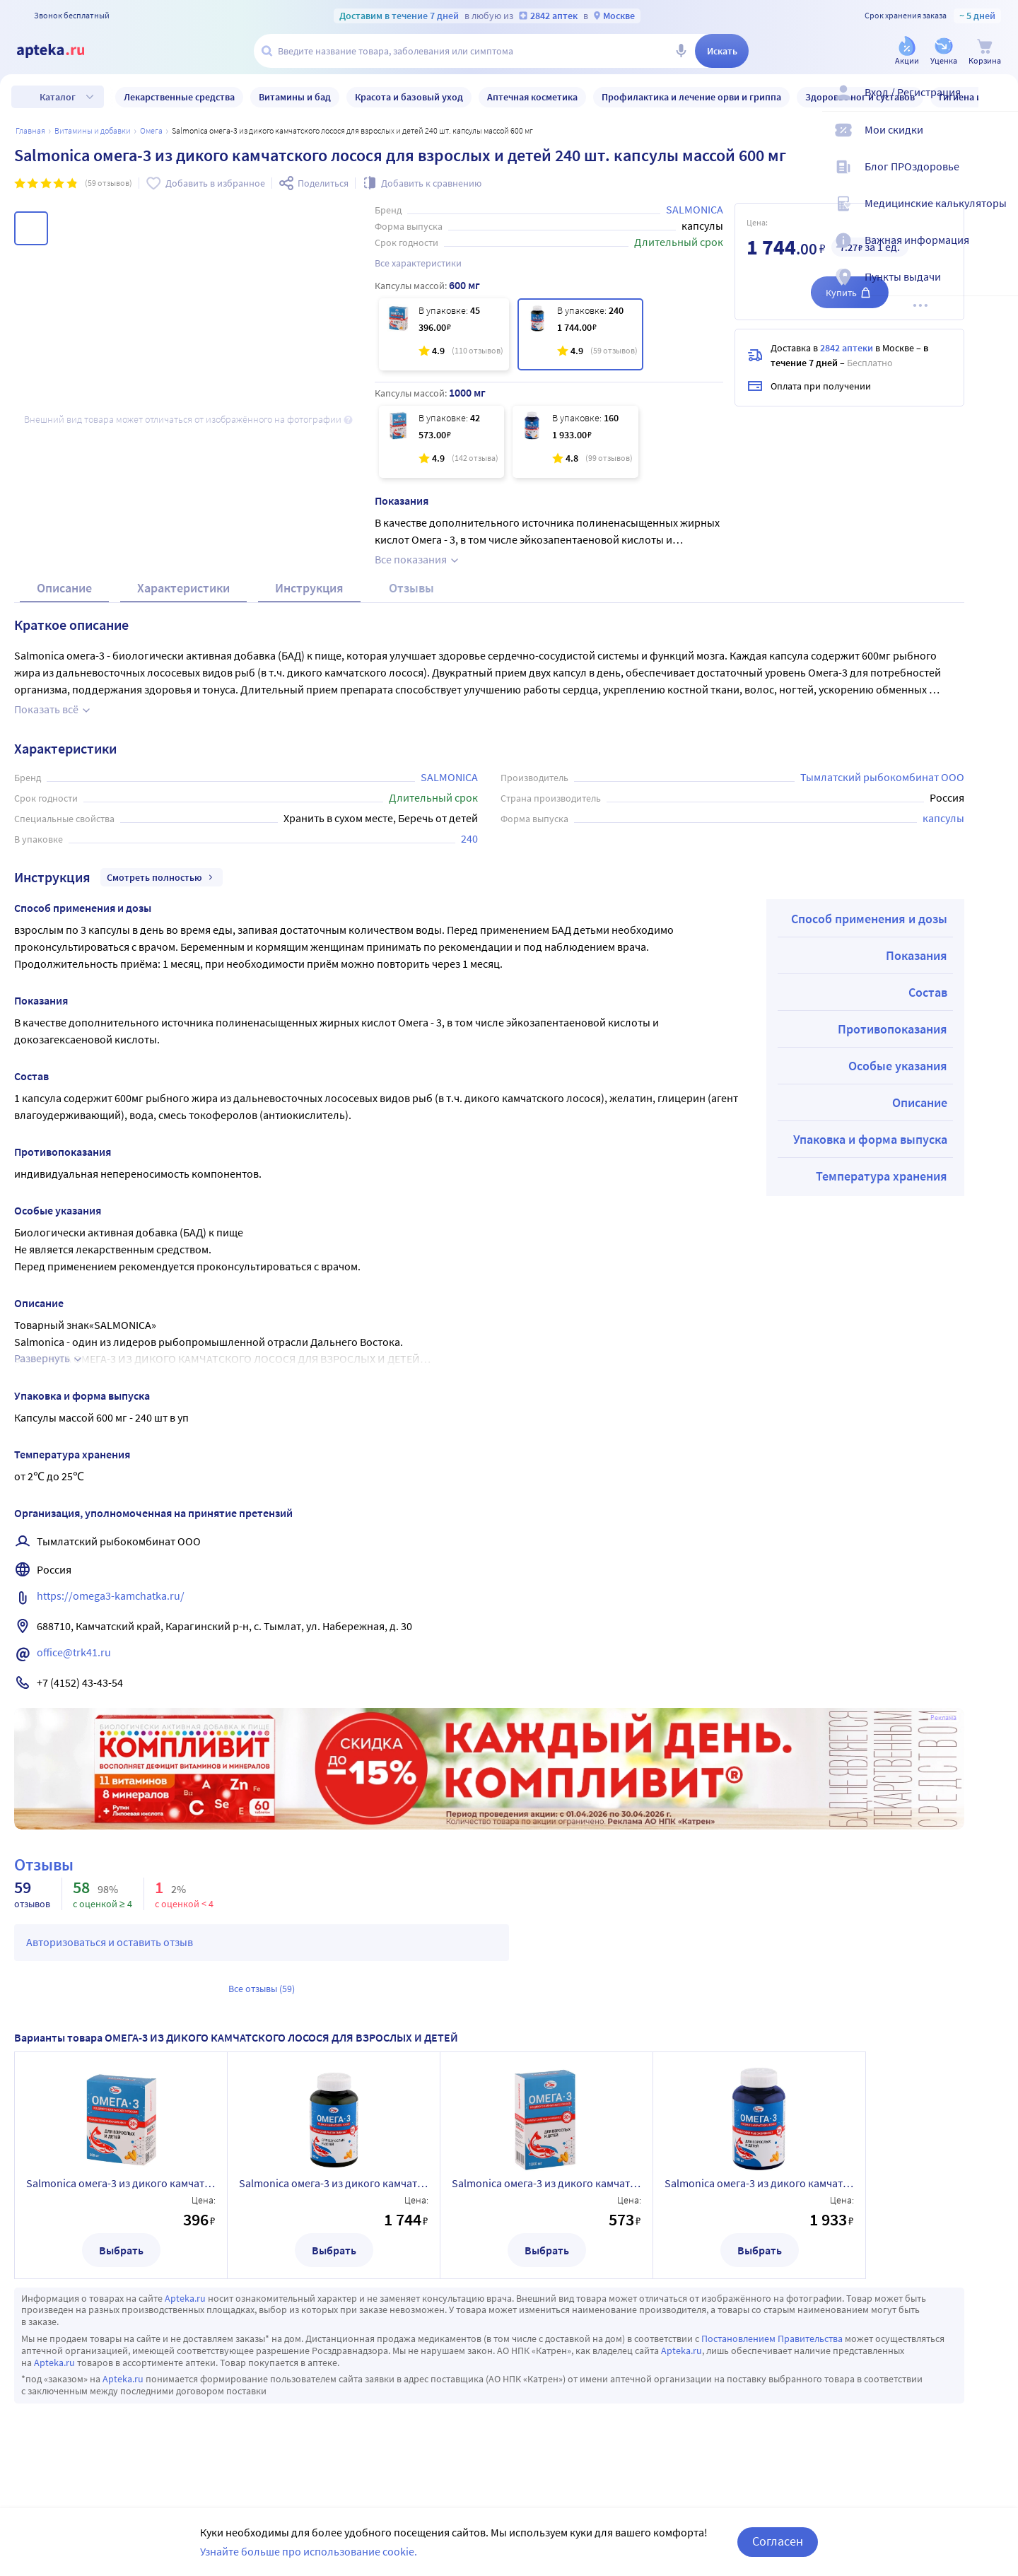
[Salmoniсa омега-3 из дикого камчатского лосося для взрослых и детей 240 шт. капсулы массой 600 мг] (580, 334)
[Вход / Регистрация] (998, 104)
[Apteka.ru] (62, 50)
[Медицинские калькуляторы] (998, 215)
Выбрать (121, 2267)
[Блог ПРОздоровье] (998, 178)
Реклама (943, 1735)
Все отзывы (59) (261, 2005)
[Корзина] (985, 51)
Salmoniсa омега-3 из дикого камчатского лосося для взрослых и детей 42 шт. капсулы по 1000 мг (546, 2200)
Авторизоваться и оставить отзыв (109, 1959)
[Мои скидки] (998, 141)
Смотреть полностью (161, 894)
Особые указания (897, 1083)
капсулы (943, 835)
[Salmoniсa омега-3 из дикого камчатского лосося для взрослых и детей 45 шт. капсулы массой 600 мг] (444, 334)
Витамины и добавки (92, 130)
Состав (927, 1009)
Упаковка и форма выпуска (870, 1156)
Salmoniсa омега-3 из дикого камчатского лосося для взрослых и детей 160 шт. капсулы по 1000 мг (759, 2200)
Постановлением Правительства (772, 2355)
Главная (30, 130)
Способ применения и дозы (869, 935)
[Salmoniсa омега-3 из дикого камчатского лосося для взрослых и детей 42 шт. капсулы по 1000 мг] (441, 441)
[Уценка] (943, 51)
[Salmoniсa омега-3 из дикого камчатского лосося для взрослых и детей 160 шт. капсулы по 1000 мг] (575, 441)
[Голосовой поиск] (680, 51)
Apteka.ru (185, 2315)
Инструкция (309, 605)
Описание (64, 605)
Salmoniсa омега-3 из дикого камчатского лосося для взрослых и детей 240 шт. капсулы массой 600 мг (333, 2200)
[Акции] (907, 51)
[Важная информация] (998, 251)
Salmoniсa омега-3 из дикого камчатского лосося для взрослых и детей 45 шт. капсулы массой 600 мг (121, 2200)
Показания (916, 972)
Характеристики (183, 605)
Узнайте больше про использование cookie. (308, 2551)
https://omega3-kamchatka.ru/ (111, 1612)
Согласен (777, 2541)
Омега (151, 130)
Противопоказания (892, 1046)
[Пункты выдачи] (998, 288)
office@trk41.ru (74, 1669)
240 (469, 855)
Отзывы (411, 605)
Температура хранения (881, 1193)
